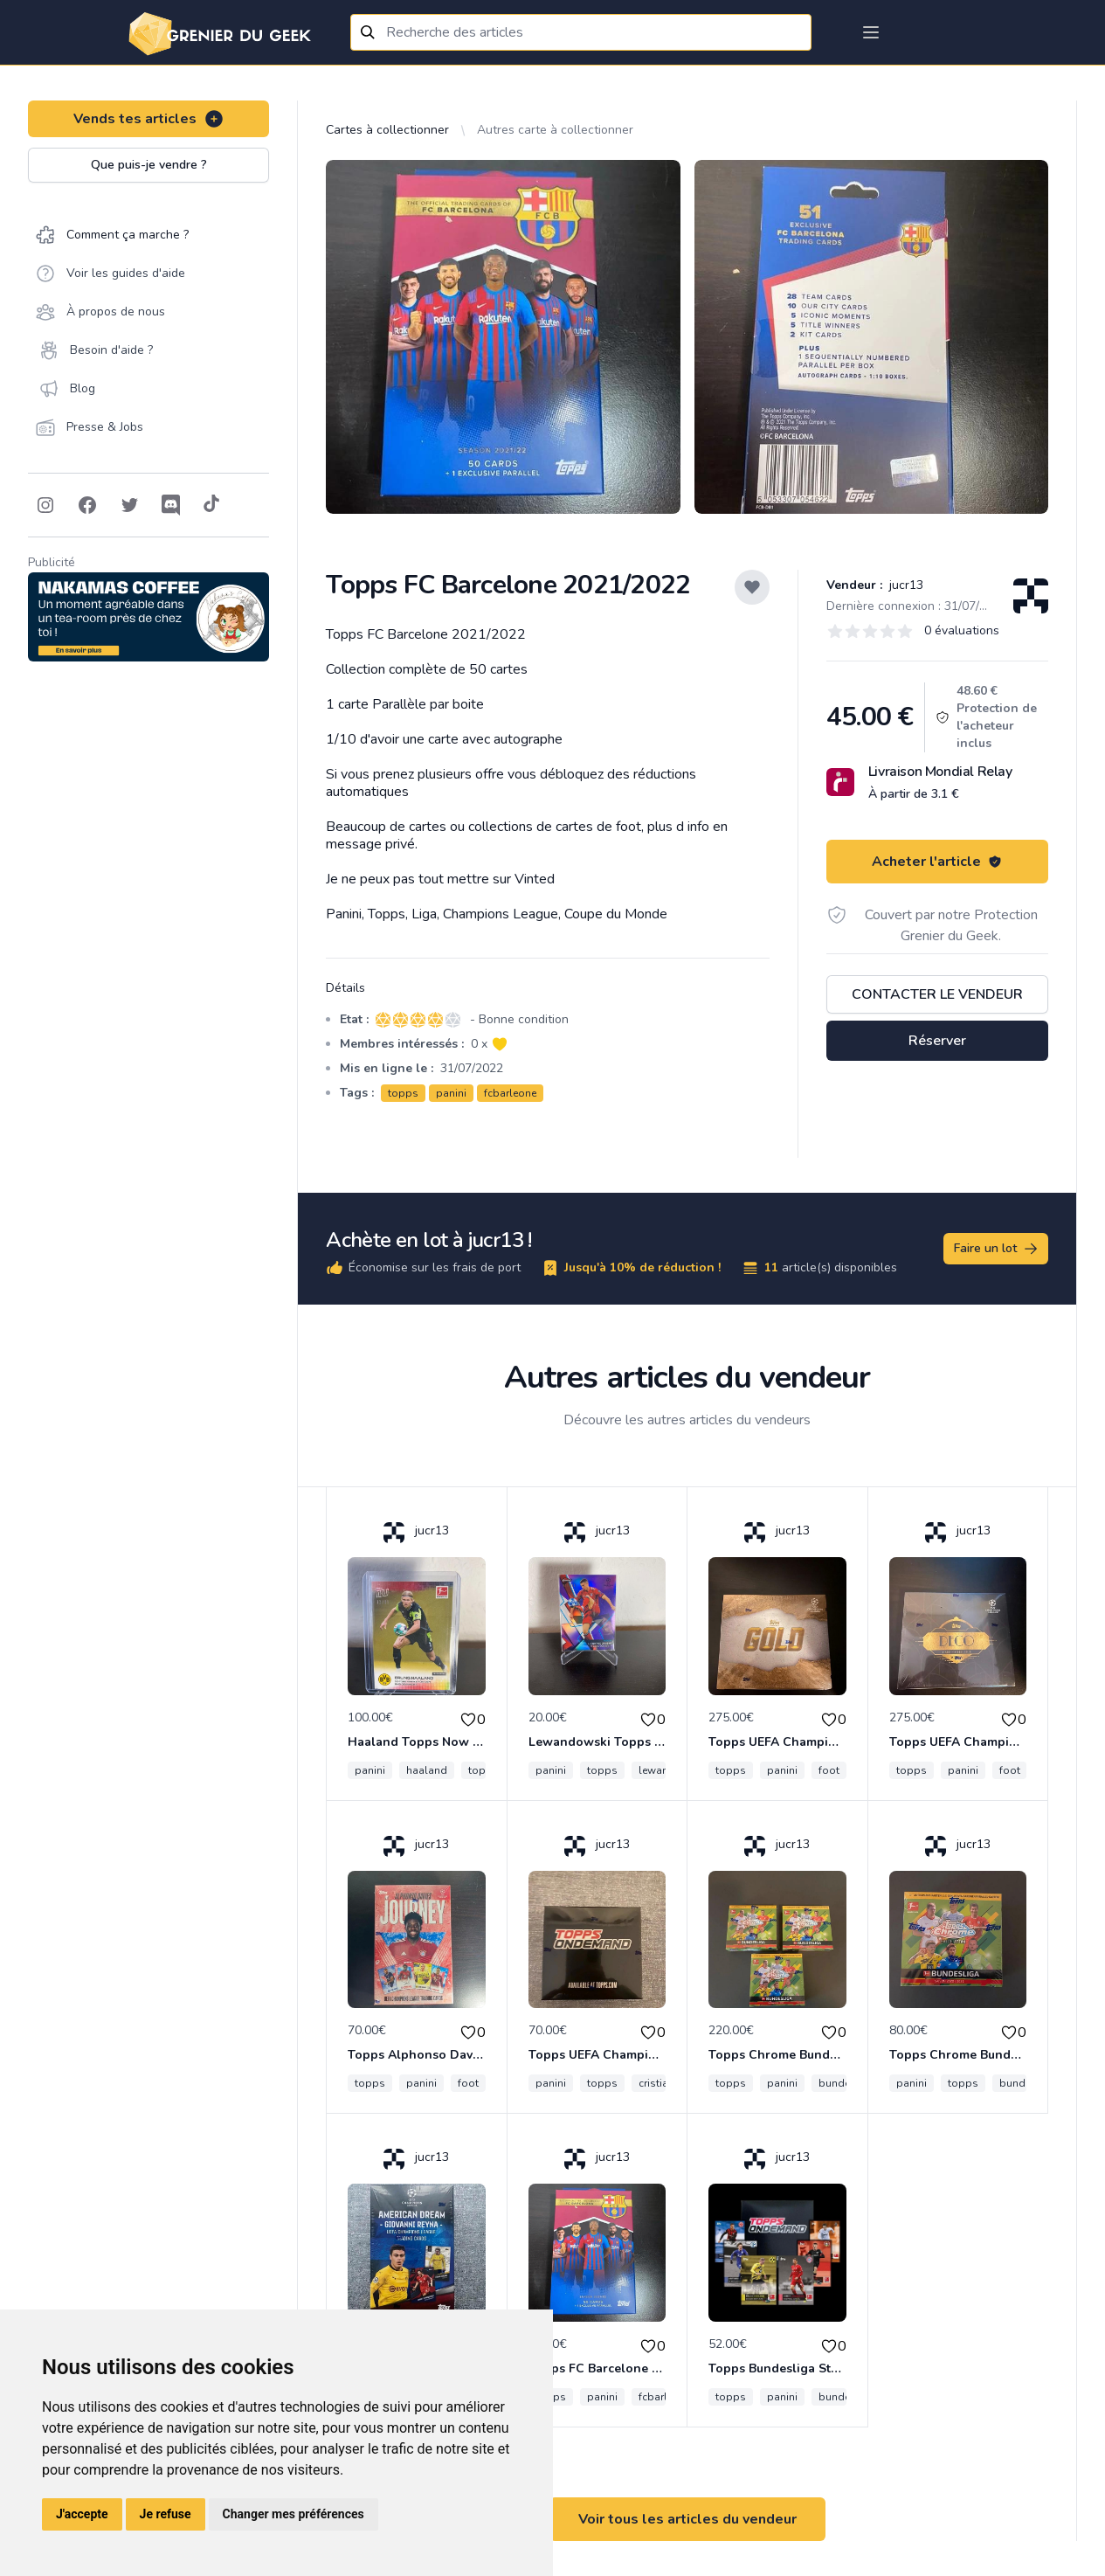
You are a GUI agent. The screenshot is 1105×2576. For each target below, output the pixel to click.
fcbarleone (510, 1093)
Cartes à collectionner (387, 129)
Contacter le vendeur (937, 994)
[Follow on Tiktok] (211, 505)
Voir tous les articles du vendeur (687, 2519)
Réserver (937, 1040)
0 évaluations (961, 630)
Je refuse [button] (165, 2514)
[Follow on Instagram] (45, 505)
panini (451, 1093)
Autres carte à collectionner (555, 129)
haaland (426, 1770)
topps (403, 1093)
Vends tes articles (148, 118)
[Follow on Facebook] (87, 505)
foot (828, 1770)
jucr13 (904, 585)
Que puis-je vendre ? (149, 164)
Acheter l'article (937, 861)
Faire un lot (996, 1248)
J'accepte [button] (82, 2514)
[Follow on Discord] (171, 505)
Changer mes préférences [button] (293, 2514)
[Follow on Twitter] (129, 505)
